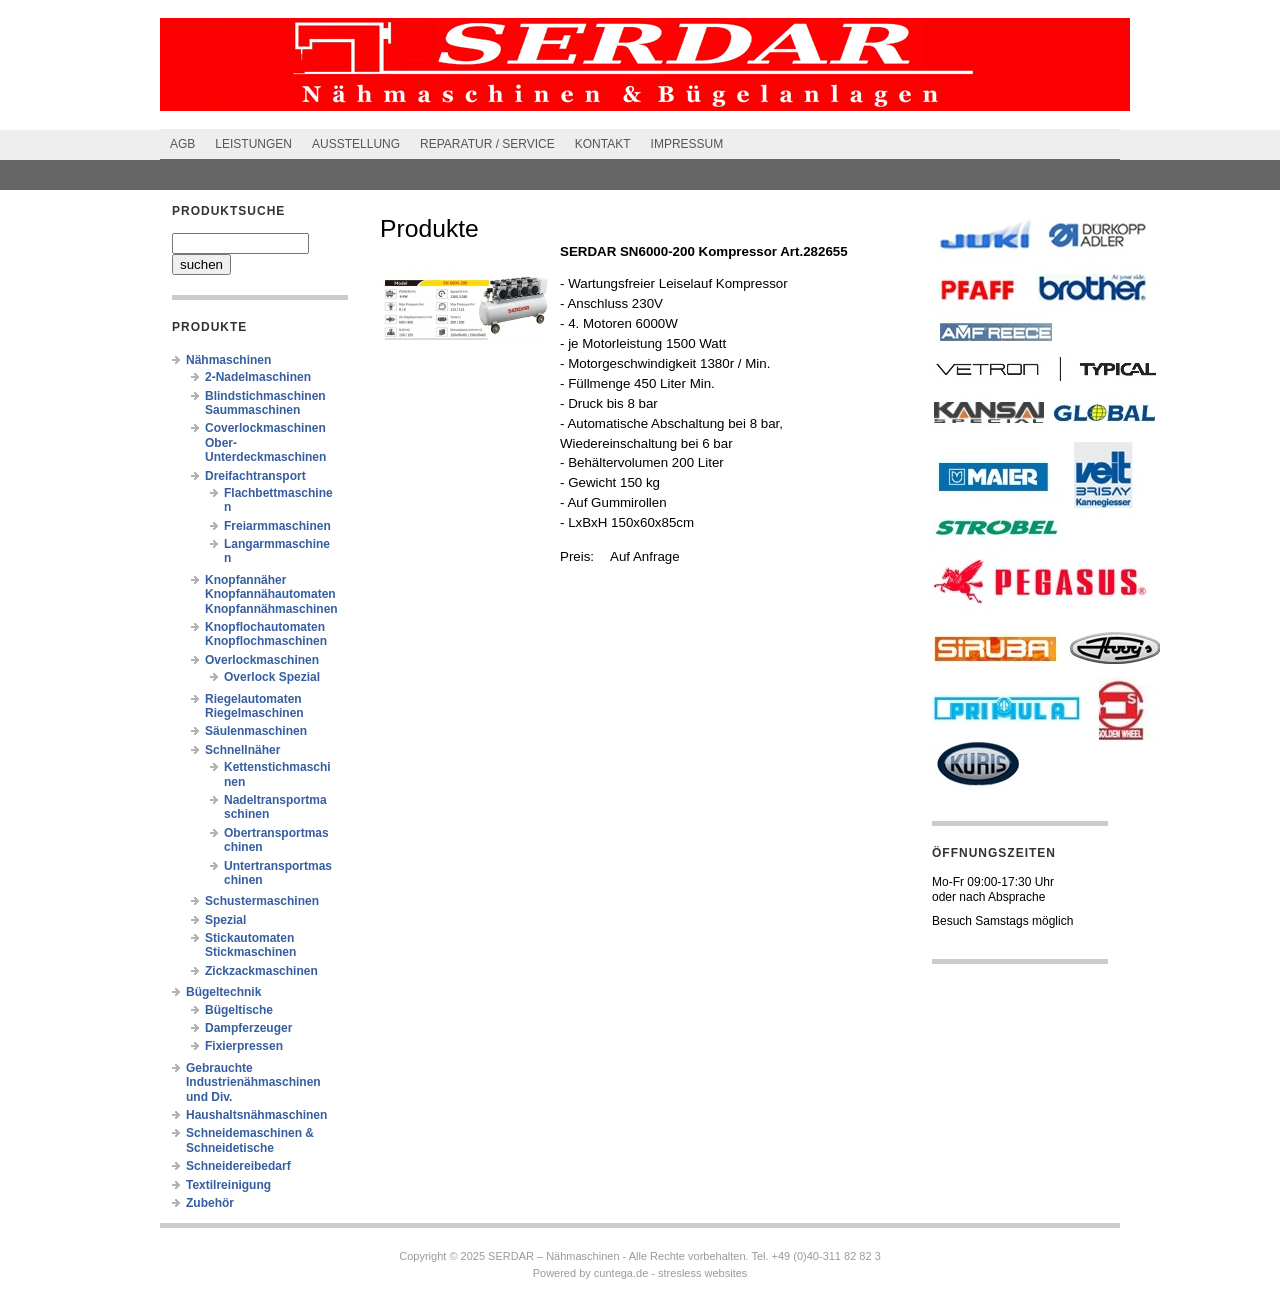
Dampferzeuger (248, 1028)
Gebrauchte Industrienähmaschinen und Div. (253, 1082)
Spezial (225, 920)
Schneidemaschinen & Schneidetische (250, 1140)
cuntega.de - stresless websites (670, 1273)
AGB (182, 144)
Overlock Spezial (272, 677)
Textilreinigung (228, 1185)
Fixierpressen (244, 1046)
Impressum (687, 144)
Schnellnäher (242, 750)
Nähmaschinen (228, 360)
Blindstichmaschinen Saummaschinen (265, 403)
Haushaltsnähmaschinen (256, 1115)
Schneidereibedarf (238, 1166)
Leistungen (253, 144)
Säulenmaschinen (256, 731)
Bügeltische (239, 1010)
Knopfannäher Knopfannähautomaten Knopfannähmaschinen (271, 594)
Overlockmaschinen (262, 660)
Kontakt (603, 144)
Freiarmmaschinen (277, 526)
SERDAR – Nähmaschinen (553, 1256)
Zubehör (210, 1203)
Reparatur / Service (487, 144)
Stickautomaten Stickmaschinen (250, 945)
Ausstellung (356, 144)
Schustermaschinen (262, 901)
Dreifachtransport (255, 476)
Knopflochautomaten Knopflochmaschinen (266, 634)
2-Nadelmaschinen (258, 377)
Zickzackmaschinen (261, 971)
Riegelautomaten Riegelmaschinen (254, 706)
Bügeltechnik (223, 992)
